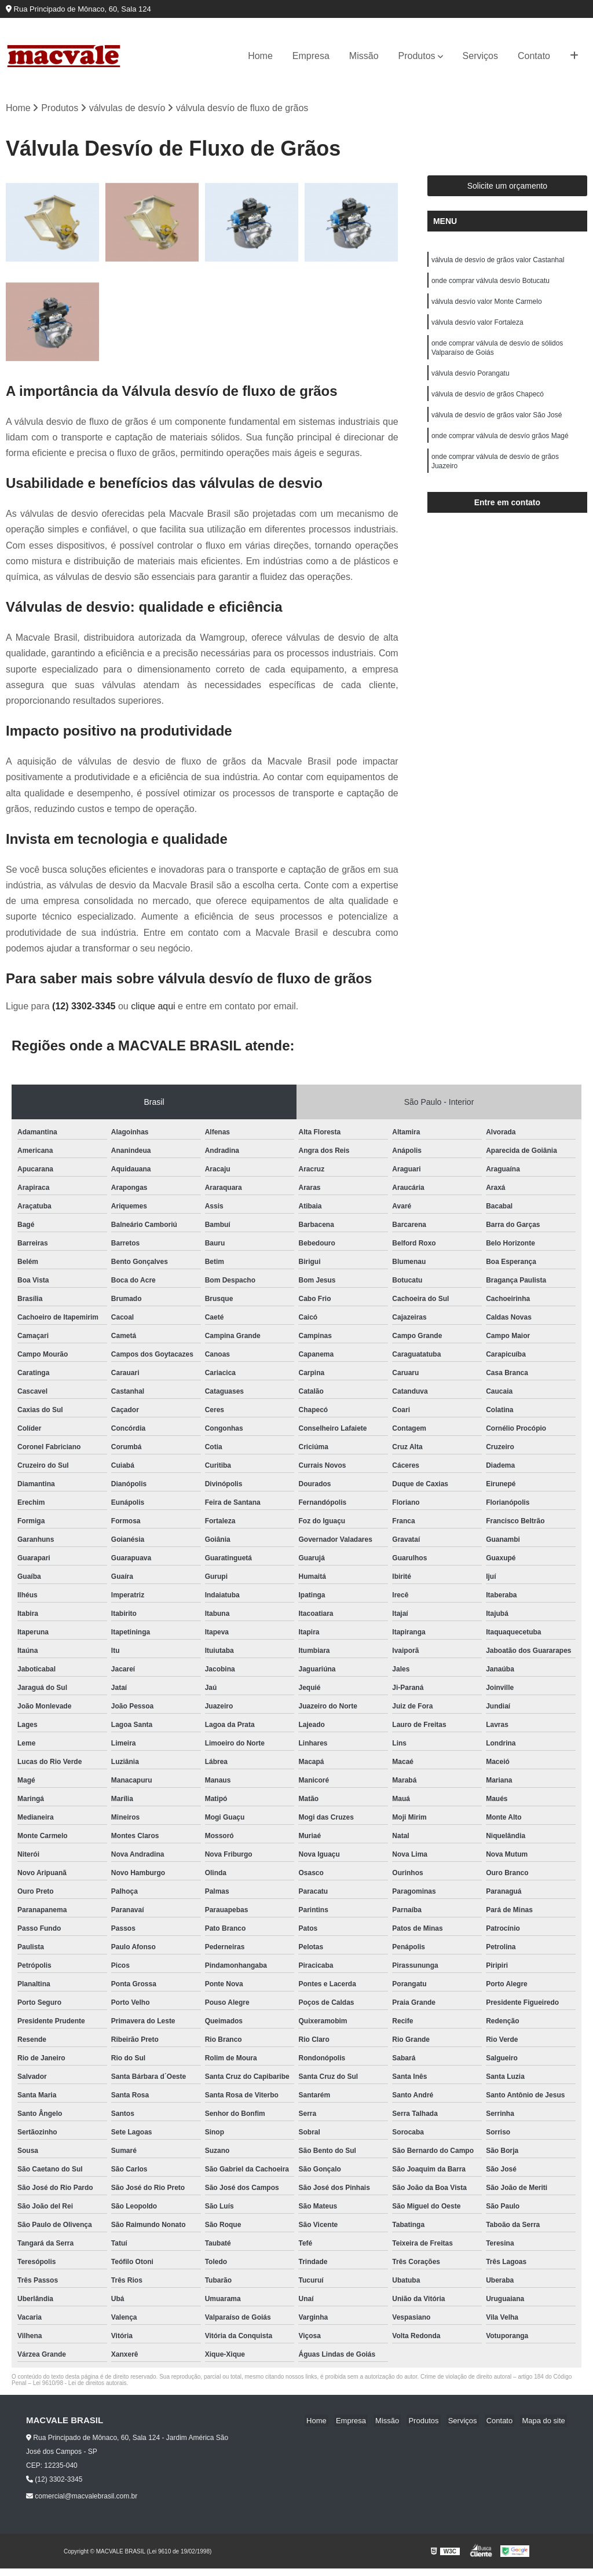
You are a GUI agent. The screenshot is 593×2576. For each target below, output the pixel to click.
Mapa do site (545, 2421)
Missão (364, 56)
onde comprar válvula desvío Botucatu (490, 284)
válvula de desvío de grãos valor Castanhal (497, 262)
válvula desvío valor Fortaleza (477, 328)
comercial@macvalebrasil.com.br (81, 2497)
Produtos (416, 56)
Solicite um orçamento (507, 187)
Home (260, 56)
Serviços (480, 56)
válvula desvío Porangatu (470, 382)
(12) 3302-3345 (85, 1007)
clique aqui (153, 1007)
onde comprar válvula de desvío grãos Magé (500, 448)
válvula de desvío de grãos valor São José (496, 426)
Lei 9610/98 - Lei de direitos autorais (80, 2384)
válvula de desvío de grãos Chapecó (487, 404)
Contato (534, 56)
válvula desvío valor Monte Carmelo (486, 306)
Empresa (311, 56)
